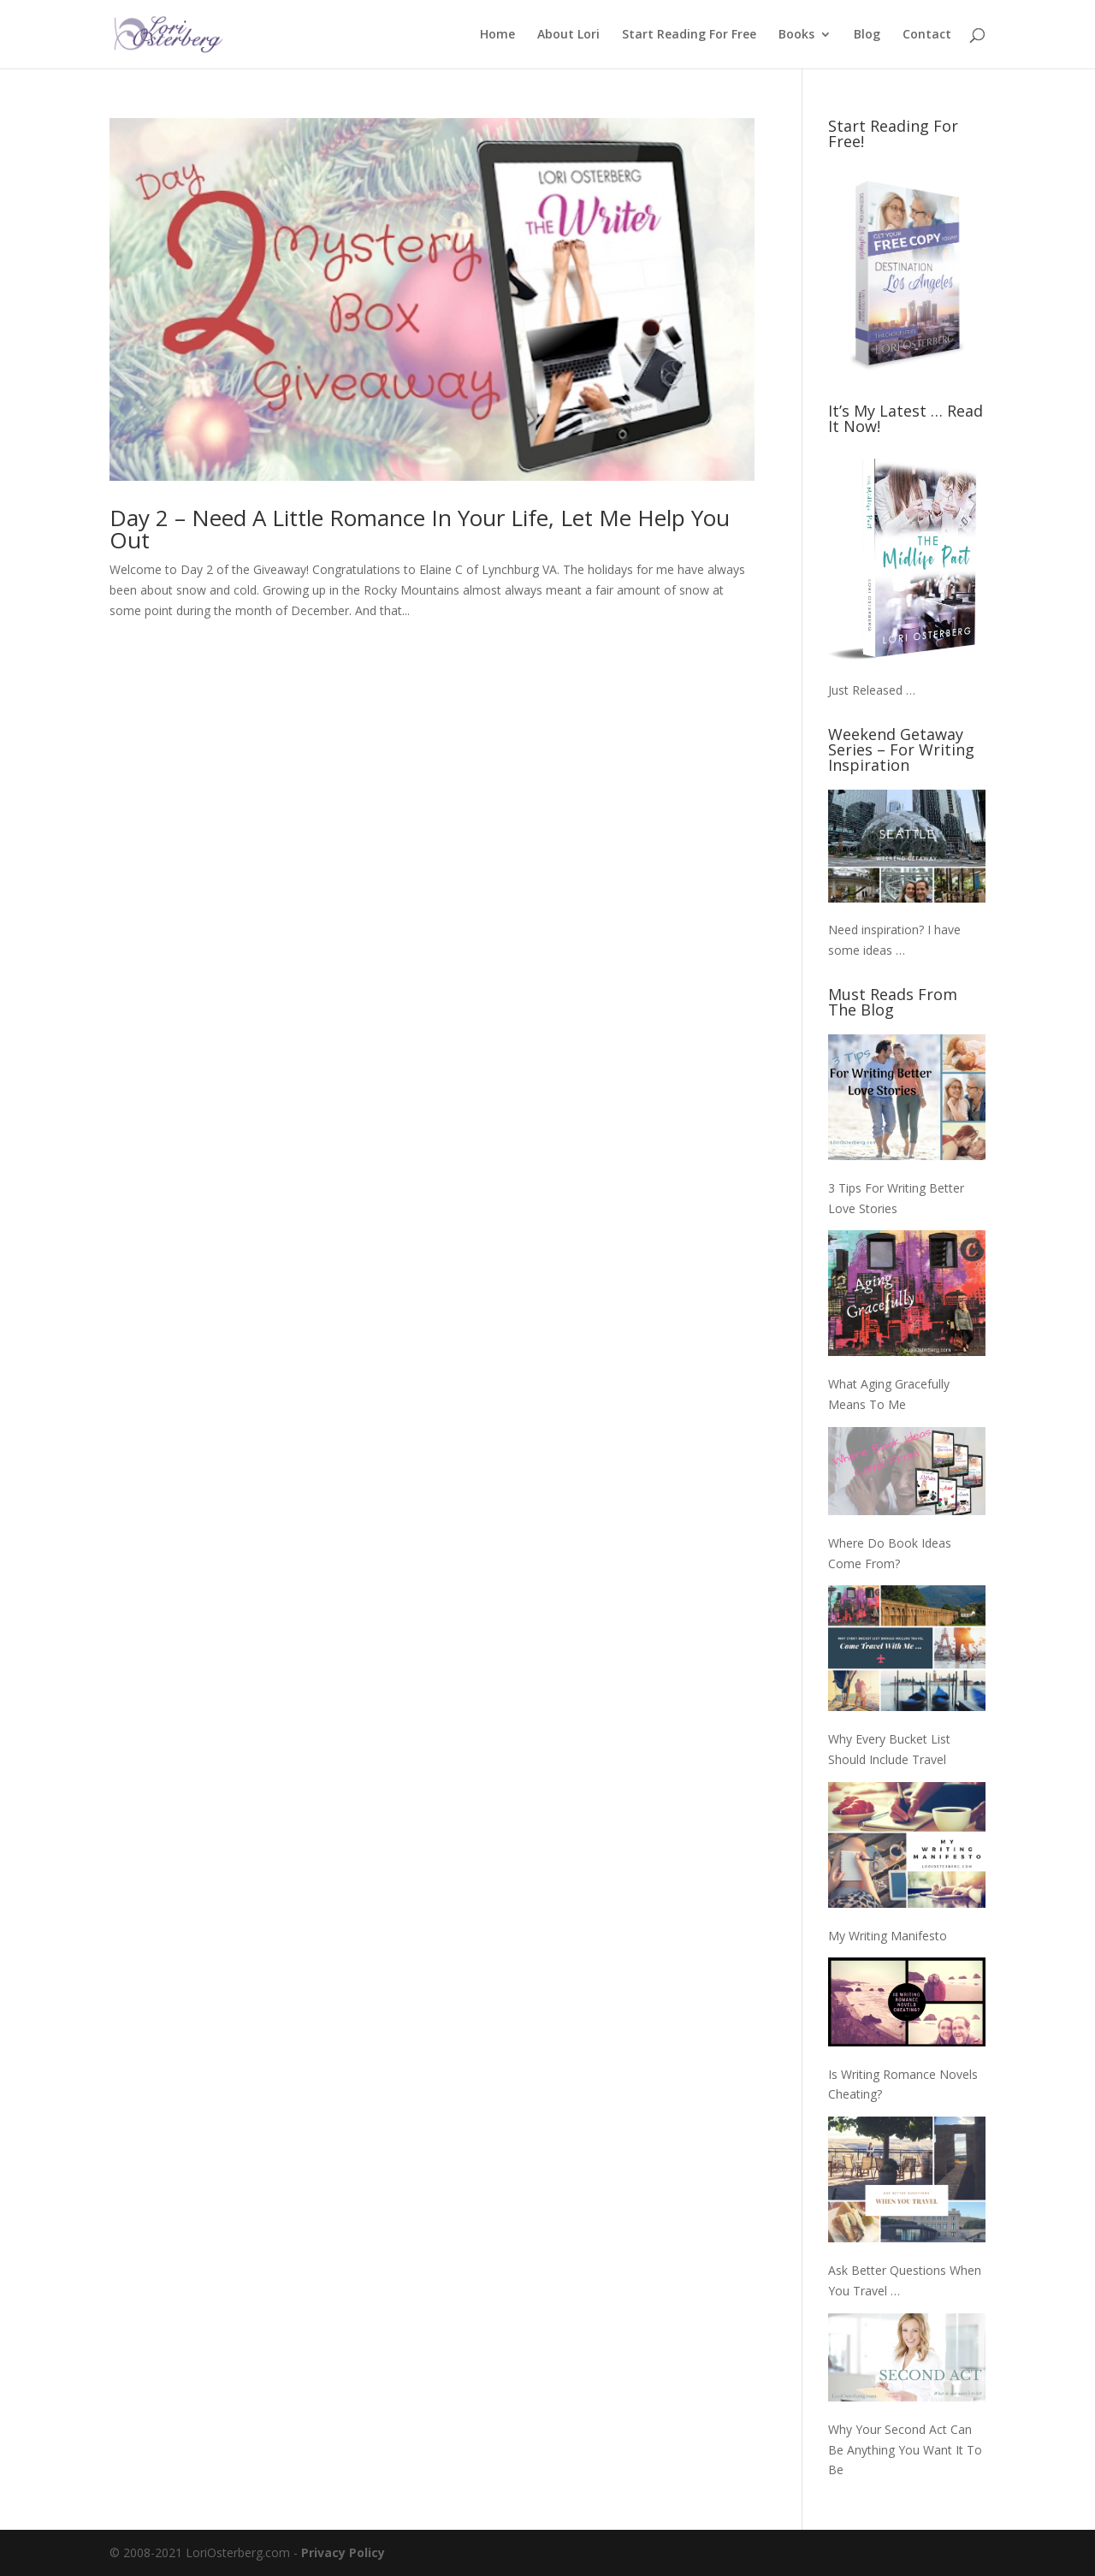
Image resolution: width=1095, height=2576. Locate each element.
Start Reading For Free (689, 35)
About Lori (568, 35)
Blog (867, 35)
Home (497, 35)
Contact (927, 35)
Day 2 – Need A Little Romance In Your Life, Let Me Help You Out (420, 528)
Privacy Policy (343, 2552)
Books (796, 35)
